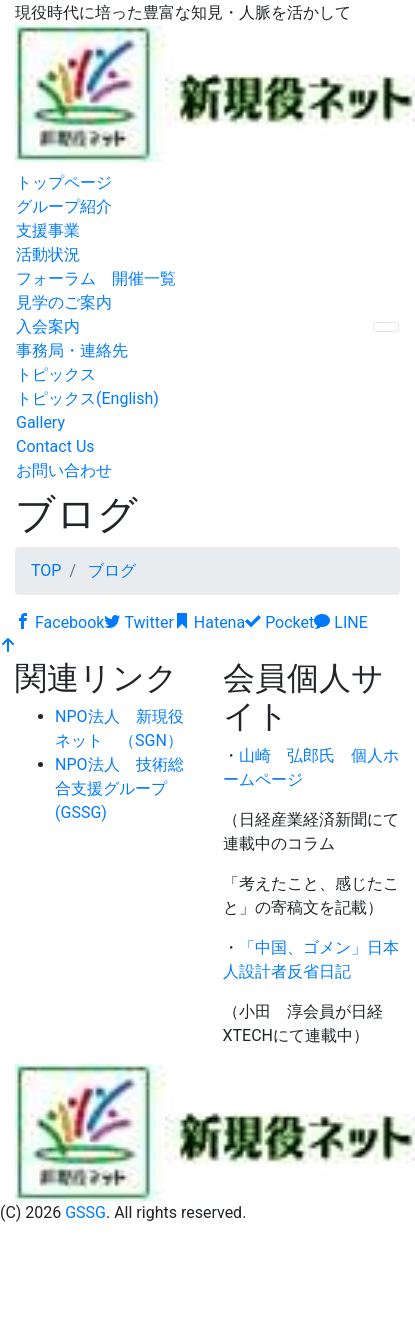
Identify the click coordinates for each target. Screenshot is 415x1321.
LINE (340, 622)
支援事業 (48, 230)
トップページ (64, 182)
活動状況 (48, 254)
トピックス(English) (87, 398)
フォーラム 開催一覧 (96, 278)
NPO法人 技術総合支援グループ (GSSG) (119, 788)
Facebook (59, 622)
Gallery (40, 422)
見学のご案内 (64, 302)
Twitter (138, 622)
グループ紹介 (64, 206)
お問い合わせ (64, 470)
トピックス (56, 374)
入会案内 (48, 326)
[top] (8, 646)
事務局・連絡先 (72, 350)
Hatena (209, 622)
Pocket (279, 622)
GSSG (85, 1212)
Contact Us (55, 446)
